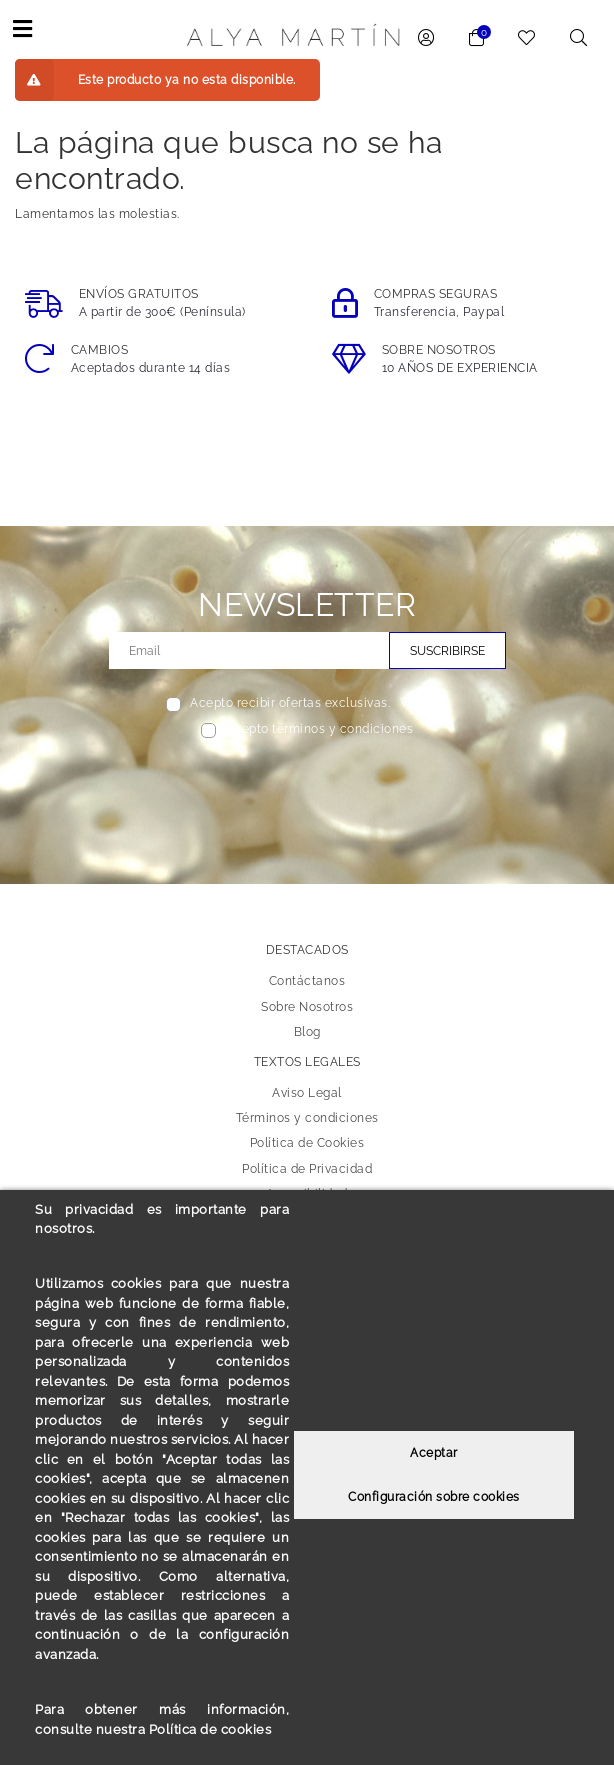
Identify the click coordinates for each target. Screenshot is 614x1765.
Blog (307, 1031)
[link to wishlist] (527, 40)
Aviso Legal (307, 1093)
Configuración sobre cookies (434, 1498)
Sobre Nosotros (307, 1006)
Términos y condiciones (307, 1118)
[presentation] (307, 785)
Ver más (424, 703)
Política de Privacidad (307, 1168)
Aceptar (434, 1454)
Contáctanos (307, 981)
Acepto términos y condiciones (320, 729)
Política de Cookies (307, 1143)
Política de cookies (210, 1729)
